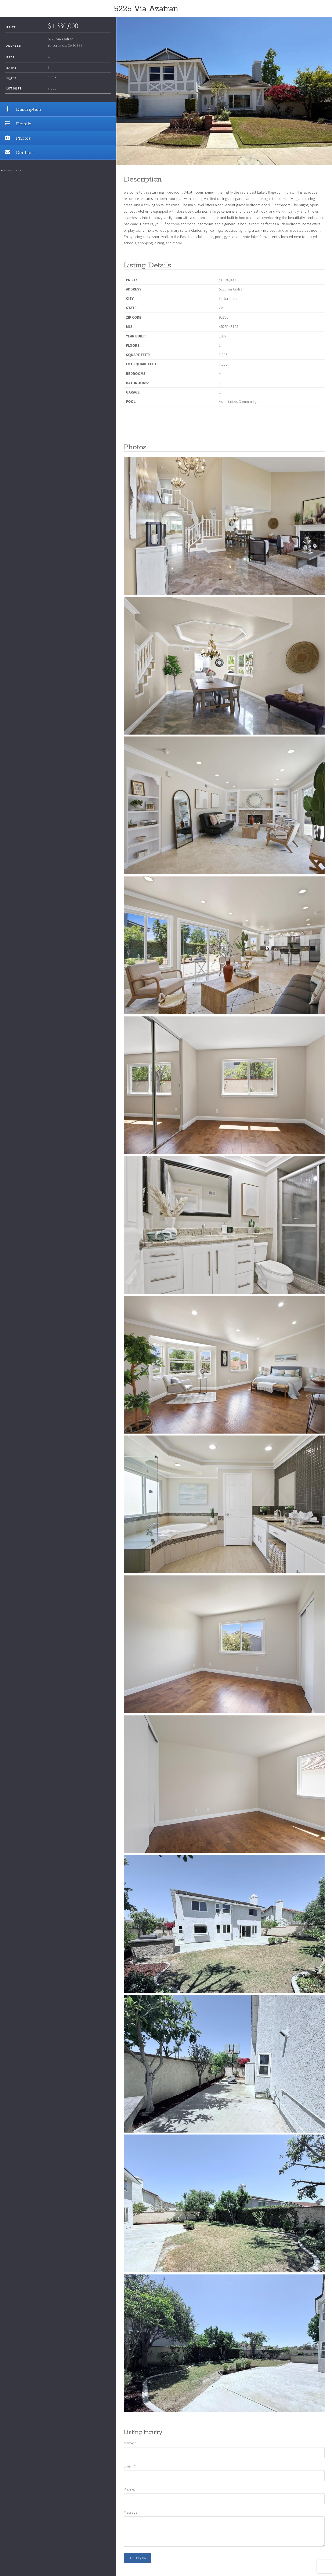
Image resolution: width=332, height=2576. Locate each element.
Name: (130, 2443)
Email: (130, 2466)
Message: (131, 2512)
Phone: (129, 2489)
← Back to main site (11, 170)
